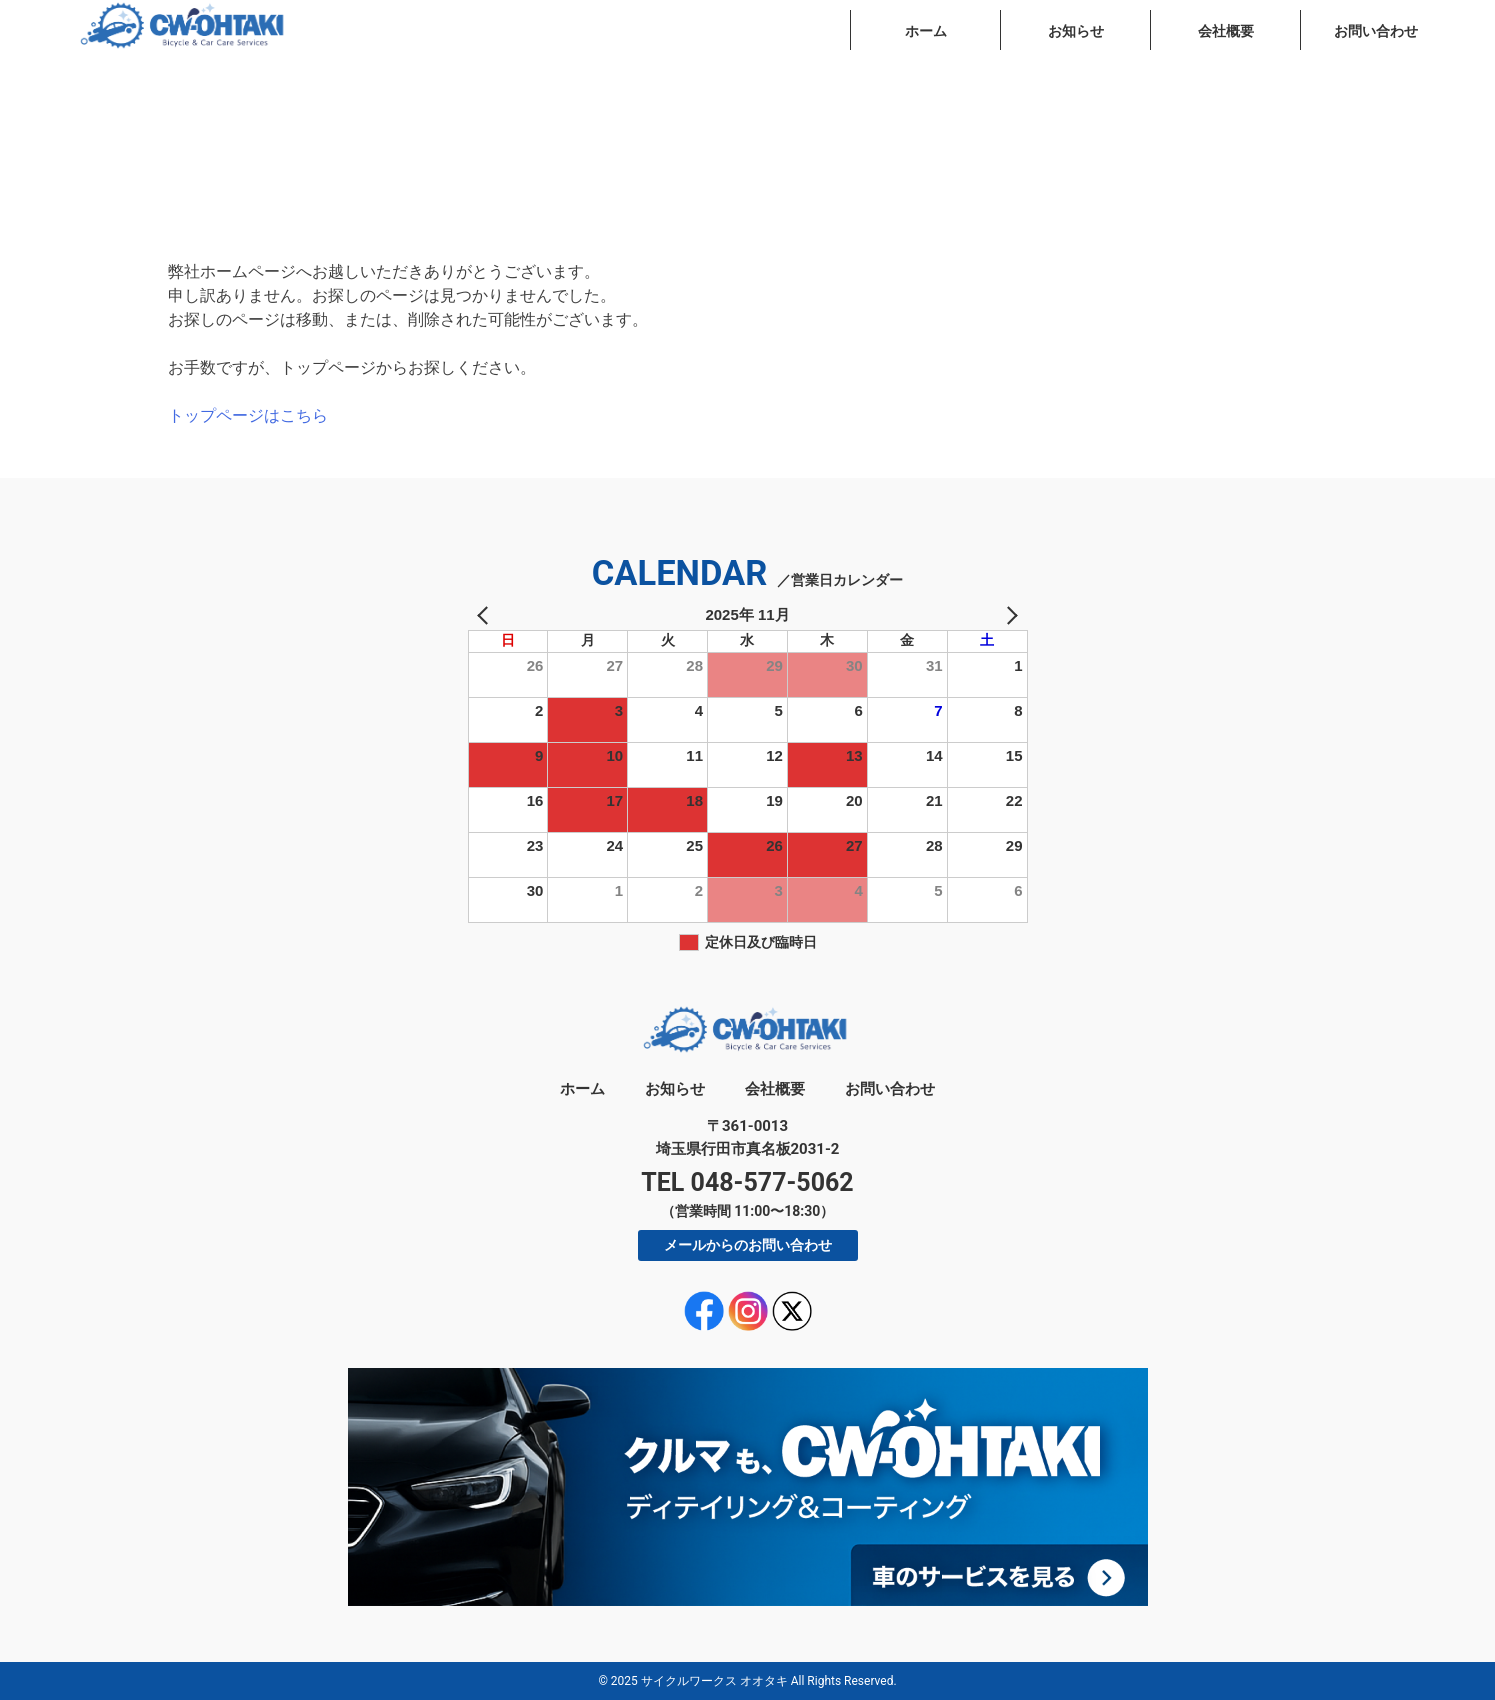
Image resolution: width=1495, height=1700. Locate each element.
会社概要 (1226, 31)
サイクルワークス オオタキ (714, 1681)
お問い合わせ (1376, 31)
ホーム (926, 31)
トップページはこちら (248, 415)
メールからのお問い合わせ (748, 1245)
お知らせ (1076, 31)
